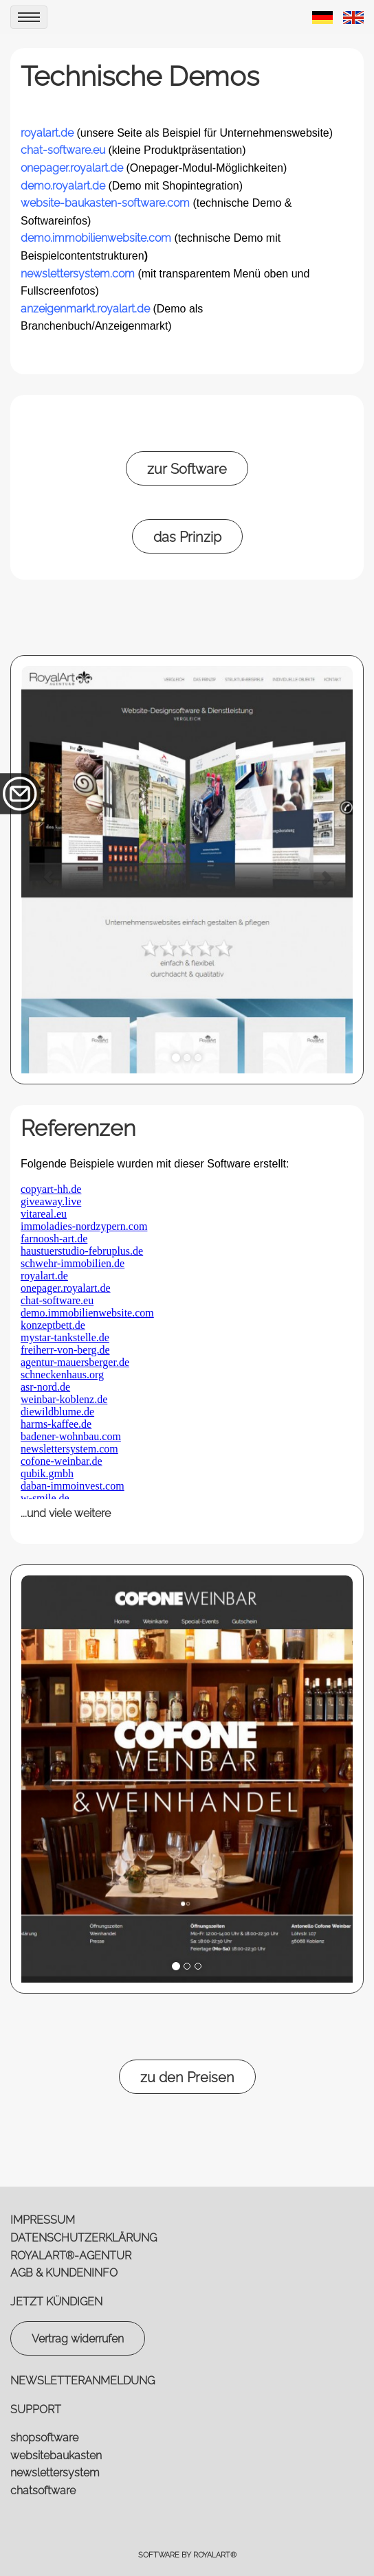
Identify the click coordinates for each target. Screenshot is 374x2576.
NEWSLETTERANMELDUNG (82, 2380)
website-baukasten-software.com (105, 202)
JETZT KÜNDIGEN (56, 2301)
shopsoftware (44, 2437)
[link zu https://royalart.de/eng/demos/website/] (353, 16)
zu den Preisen (187, 2077)
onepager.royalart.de (72, 167)
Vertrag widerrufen (78, 2338)
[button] (48, 869)
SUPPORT (35, 2409)
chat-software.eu (63, 150)
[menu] (28, 17)
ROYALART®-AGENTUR (70, 2255)
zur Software (187, 469)
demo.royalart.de (63, 185)
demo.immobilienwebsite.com (96, 237)
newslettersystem (55, 2472)
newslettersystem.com (78, 273)
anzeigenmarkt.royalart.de (85, 308)
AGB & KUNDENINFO (64, 2272)
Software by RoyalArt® (187, 2555)
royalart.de (47, 132)
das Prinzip (187, 537)
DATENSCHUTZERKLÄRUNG (83, 2237)
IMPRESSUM (42, 2219)
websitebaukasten (56, 2455)
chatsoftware (43, 2490)
